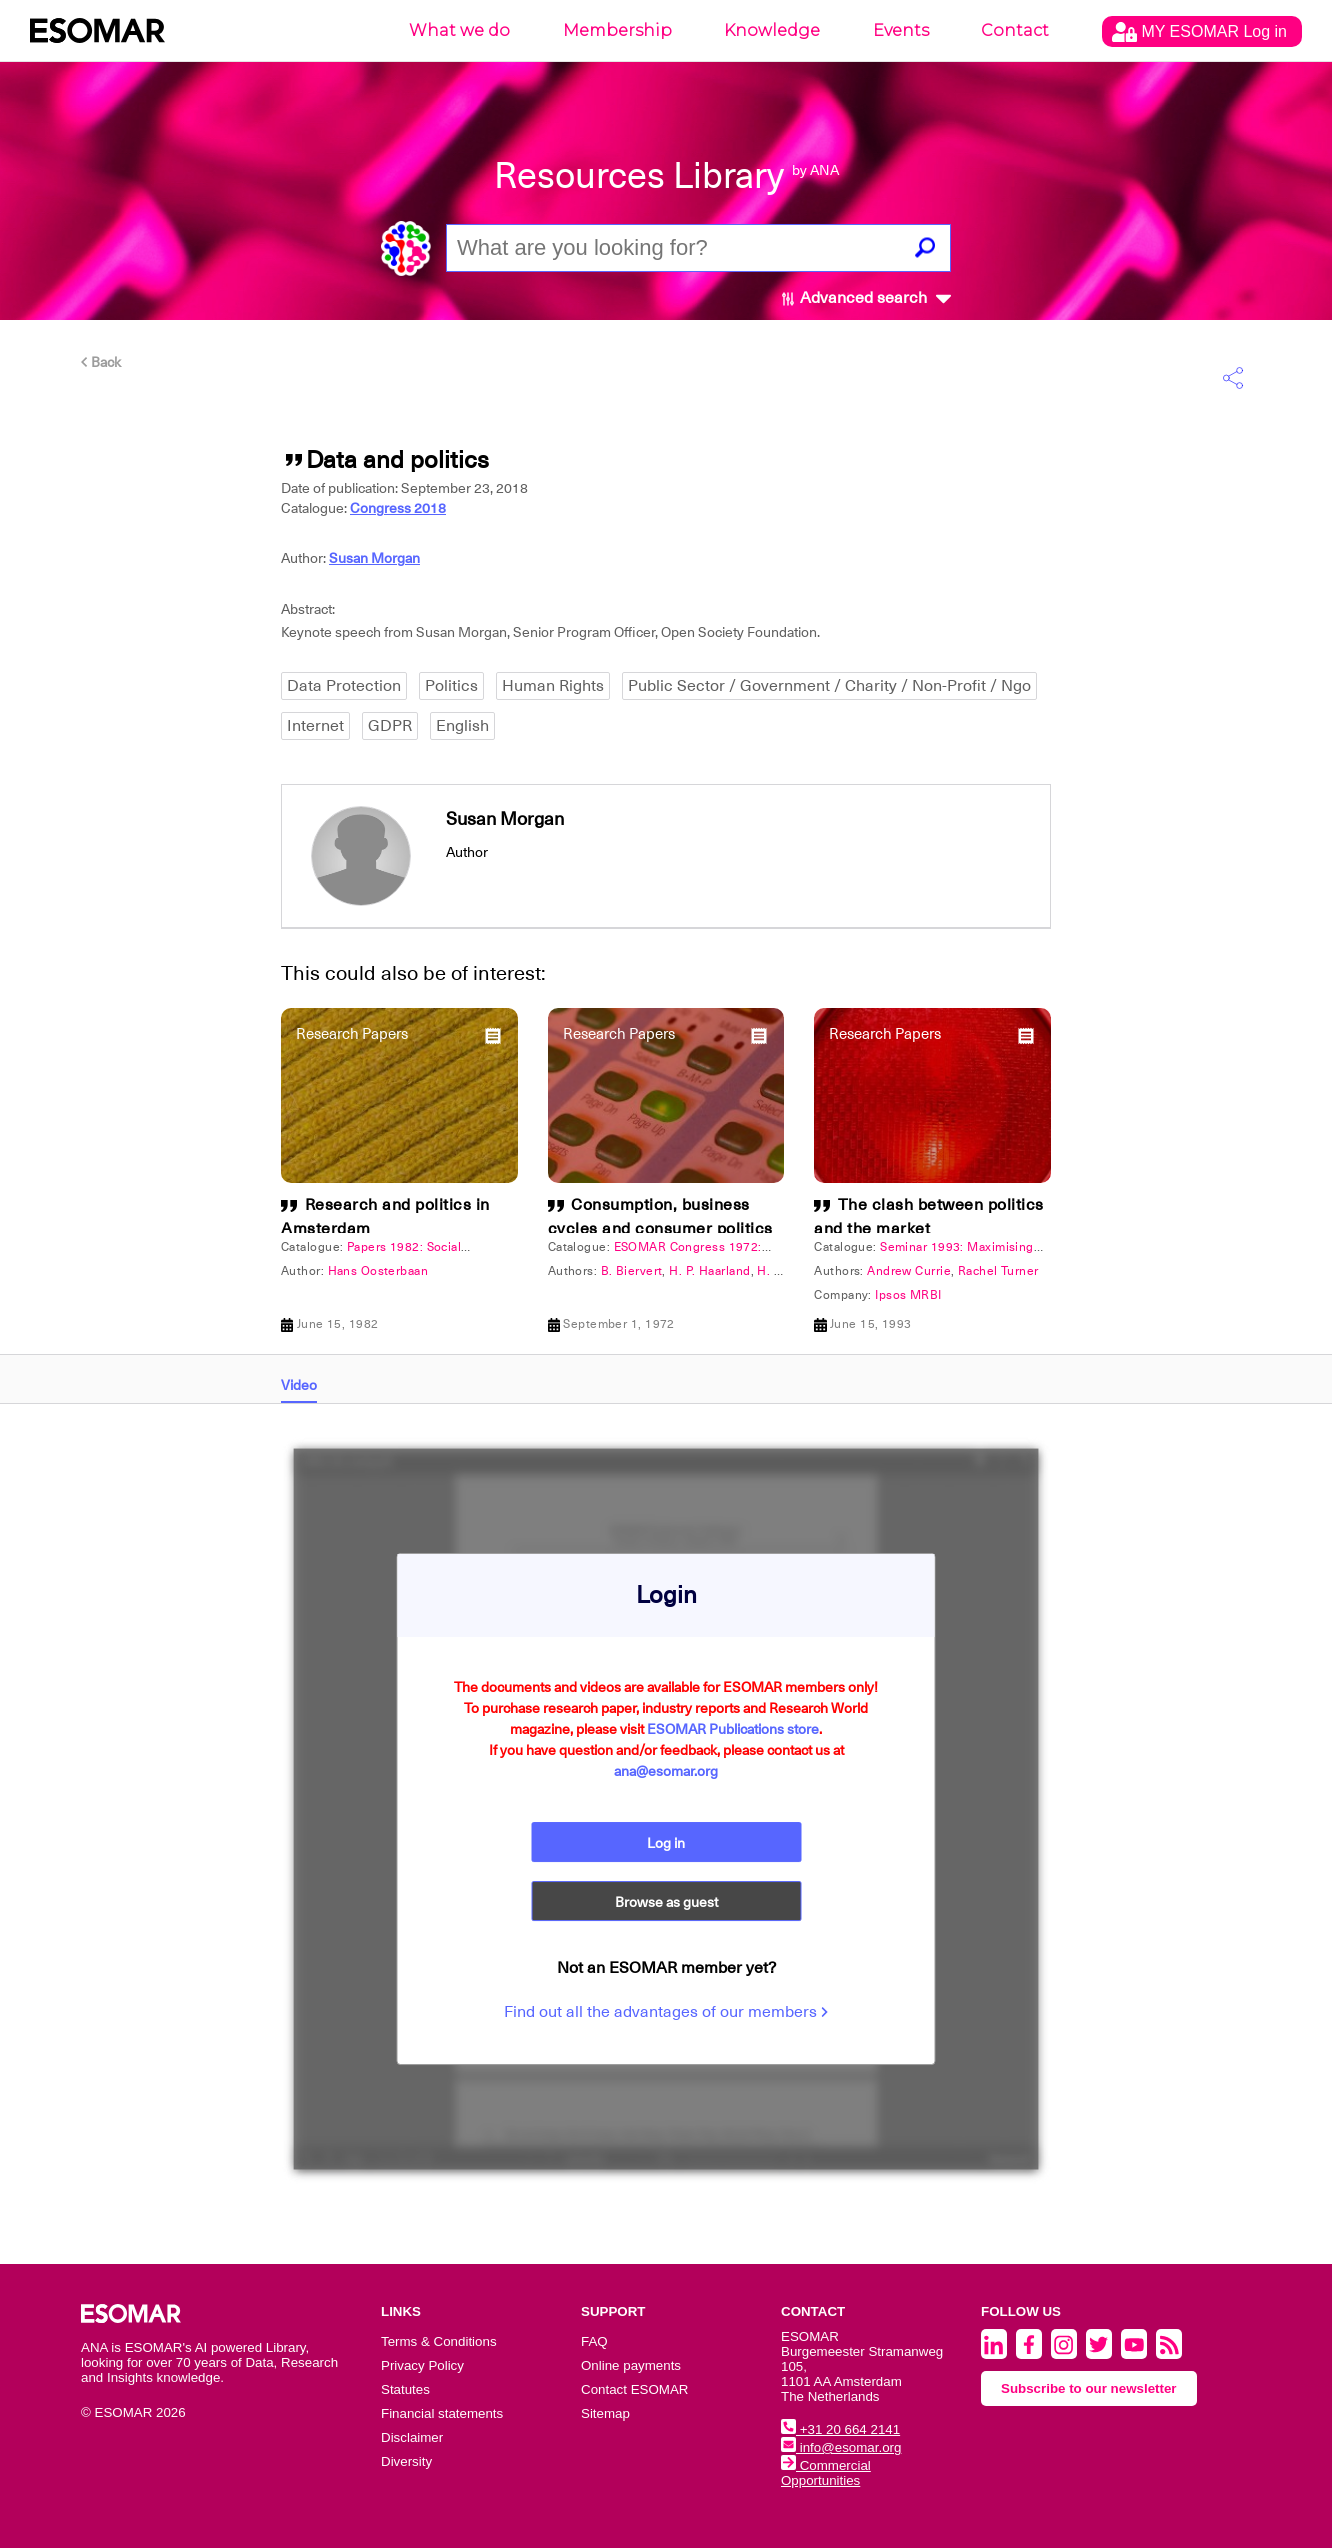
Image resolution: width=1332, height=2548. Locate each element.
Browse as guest (666, 1903)
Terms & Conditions (439, 2341)
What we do (459, 30)
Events (901, 30)
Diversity (406, 2461)
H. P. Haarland (709, 1271)
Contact (1015, 30)
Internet (315, 726)
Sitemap (605, 2413)
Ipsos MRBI (908, 1295)
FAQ (594, 2341)
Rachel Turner (998, 1271)
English (462, 726)
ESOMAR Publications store (733, 1729)
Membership (617, 30)
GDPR (390, 726)
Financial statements (442, 2413)
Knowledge (772, 30)
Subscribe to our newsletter (1089, 2388)
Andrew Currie (909, 1271)
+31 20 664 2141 (840, 2429)
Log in (666, 1843)
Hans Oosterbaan (378, 1271)
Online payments (631, 2365)
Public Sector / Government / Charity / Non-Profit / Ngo (829, 686)
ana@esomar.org (666, 1771)
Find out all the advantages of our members (666, 2013)
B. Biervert (632, 1271)
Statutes (405, 2389)
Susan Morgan (374, 558)
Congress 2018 (398, 508)
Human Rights (553, 686)
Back (101, 362)
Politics (451, 686)
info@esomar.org (841, 2447)
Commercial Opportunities (826, 2473)
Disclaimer (412, 2437)
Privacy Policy (422, 2365)
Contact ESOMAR (634, 2389)
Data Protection (344, 686)
